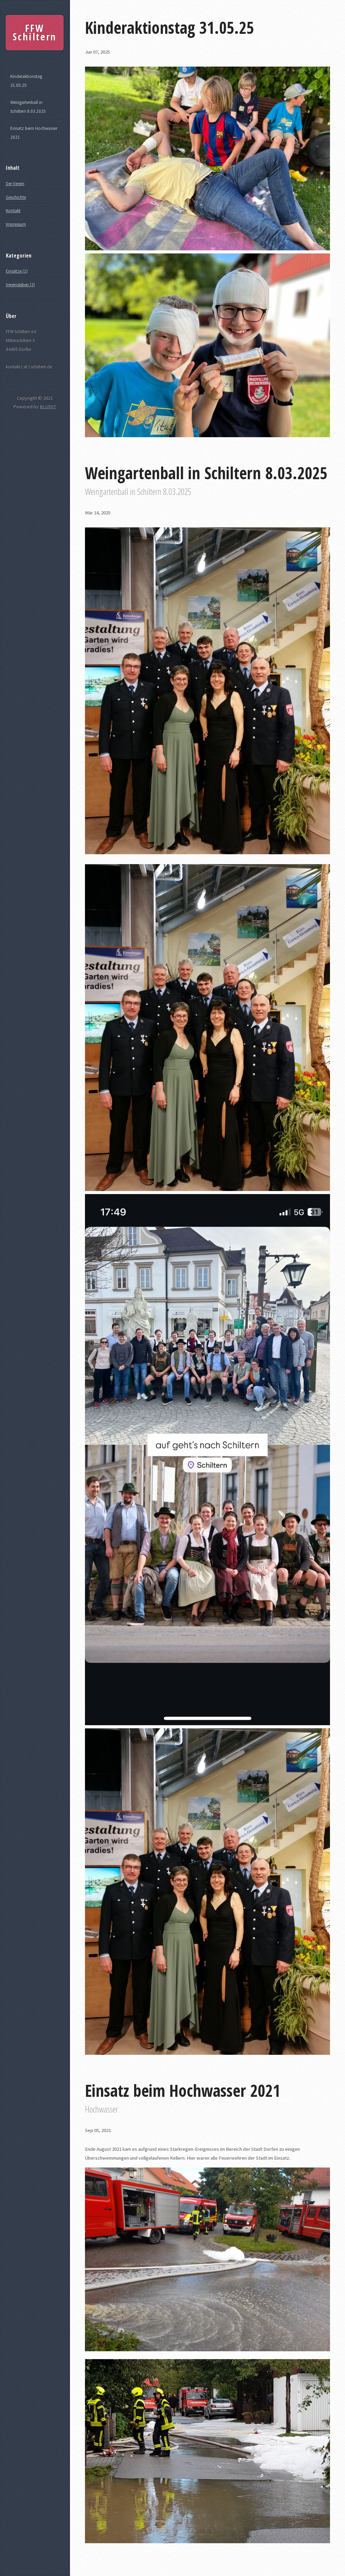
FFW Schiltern (34, 32)
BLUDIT (48, 406)
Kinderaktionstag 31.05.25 (26, 80)
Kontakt (13, 210)
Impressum (16, 224)
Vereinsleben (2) (20, 285)
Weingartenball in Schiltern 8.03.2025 (28, 106)
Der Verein (15, 183)
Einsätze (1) (17, 271)
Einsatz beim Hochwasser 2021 (33, 132)
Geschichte (16, 197)
